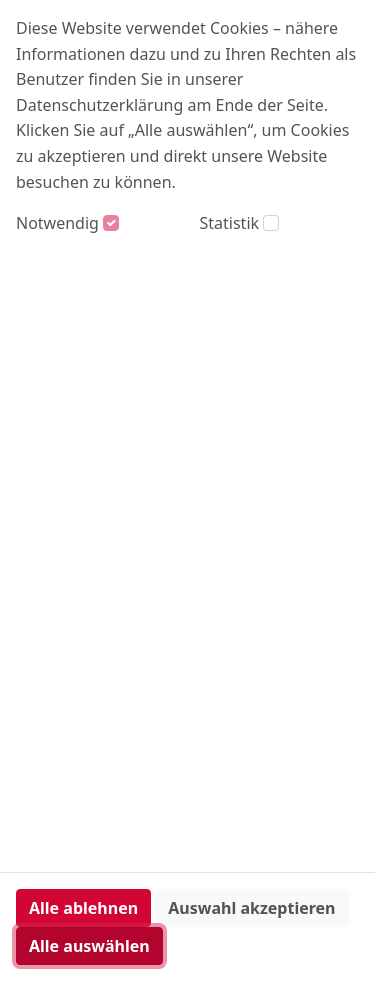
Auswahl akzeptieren (251, 908)
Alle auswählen (89, 946)
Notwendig (57, 223)
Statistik (230, 223)
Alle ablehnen (83, 908)
